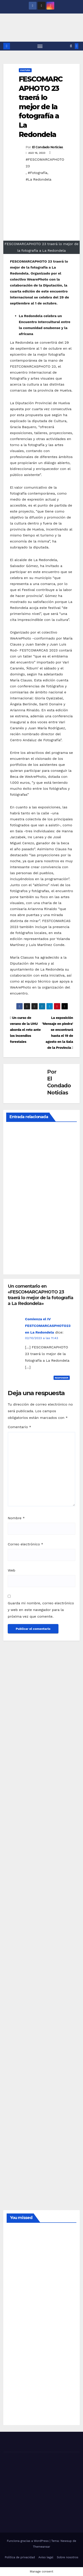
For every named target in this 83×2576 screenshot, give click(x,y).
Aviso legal (46, 2557)
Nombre (16, 1518)
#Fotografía (37, 173)
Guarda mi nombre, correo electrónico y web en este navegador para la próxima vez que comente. (41, 1610)
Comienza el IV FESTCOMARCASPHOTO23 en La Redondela (48, 1325)
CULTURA (25, 70)
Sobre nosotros (67, 2557)
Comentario (19, 1427)
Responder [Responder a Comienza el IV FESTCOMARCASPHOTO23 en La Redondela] (62, 1378)
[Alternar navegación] (40, 46)
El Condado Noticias (47, 147)
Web (11, 1570)
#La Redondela (38, 179)
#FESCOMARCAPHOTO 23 (45, 162)
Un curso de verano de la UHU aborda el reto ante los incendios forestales (25, 1030)
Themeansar (41, 2546)
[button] (71, 46)
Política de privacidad (20, 2557)
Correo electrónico (25, 1544)
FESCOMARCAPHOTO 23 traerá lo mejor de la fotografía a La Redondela (41, 107)
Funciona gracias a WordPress (28, 2541)
